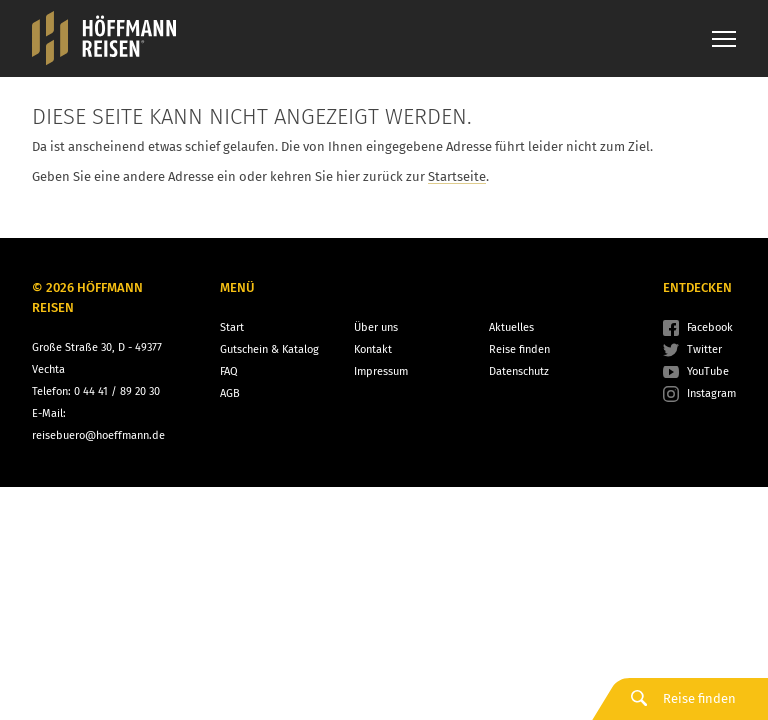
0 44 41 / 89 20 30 (117, 391)
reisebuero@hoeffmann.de (98, 435)
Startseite (457, 176)
